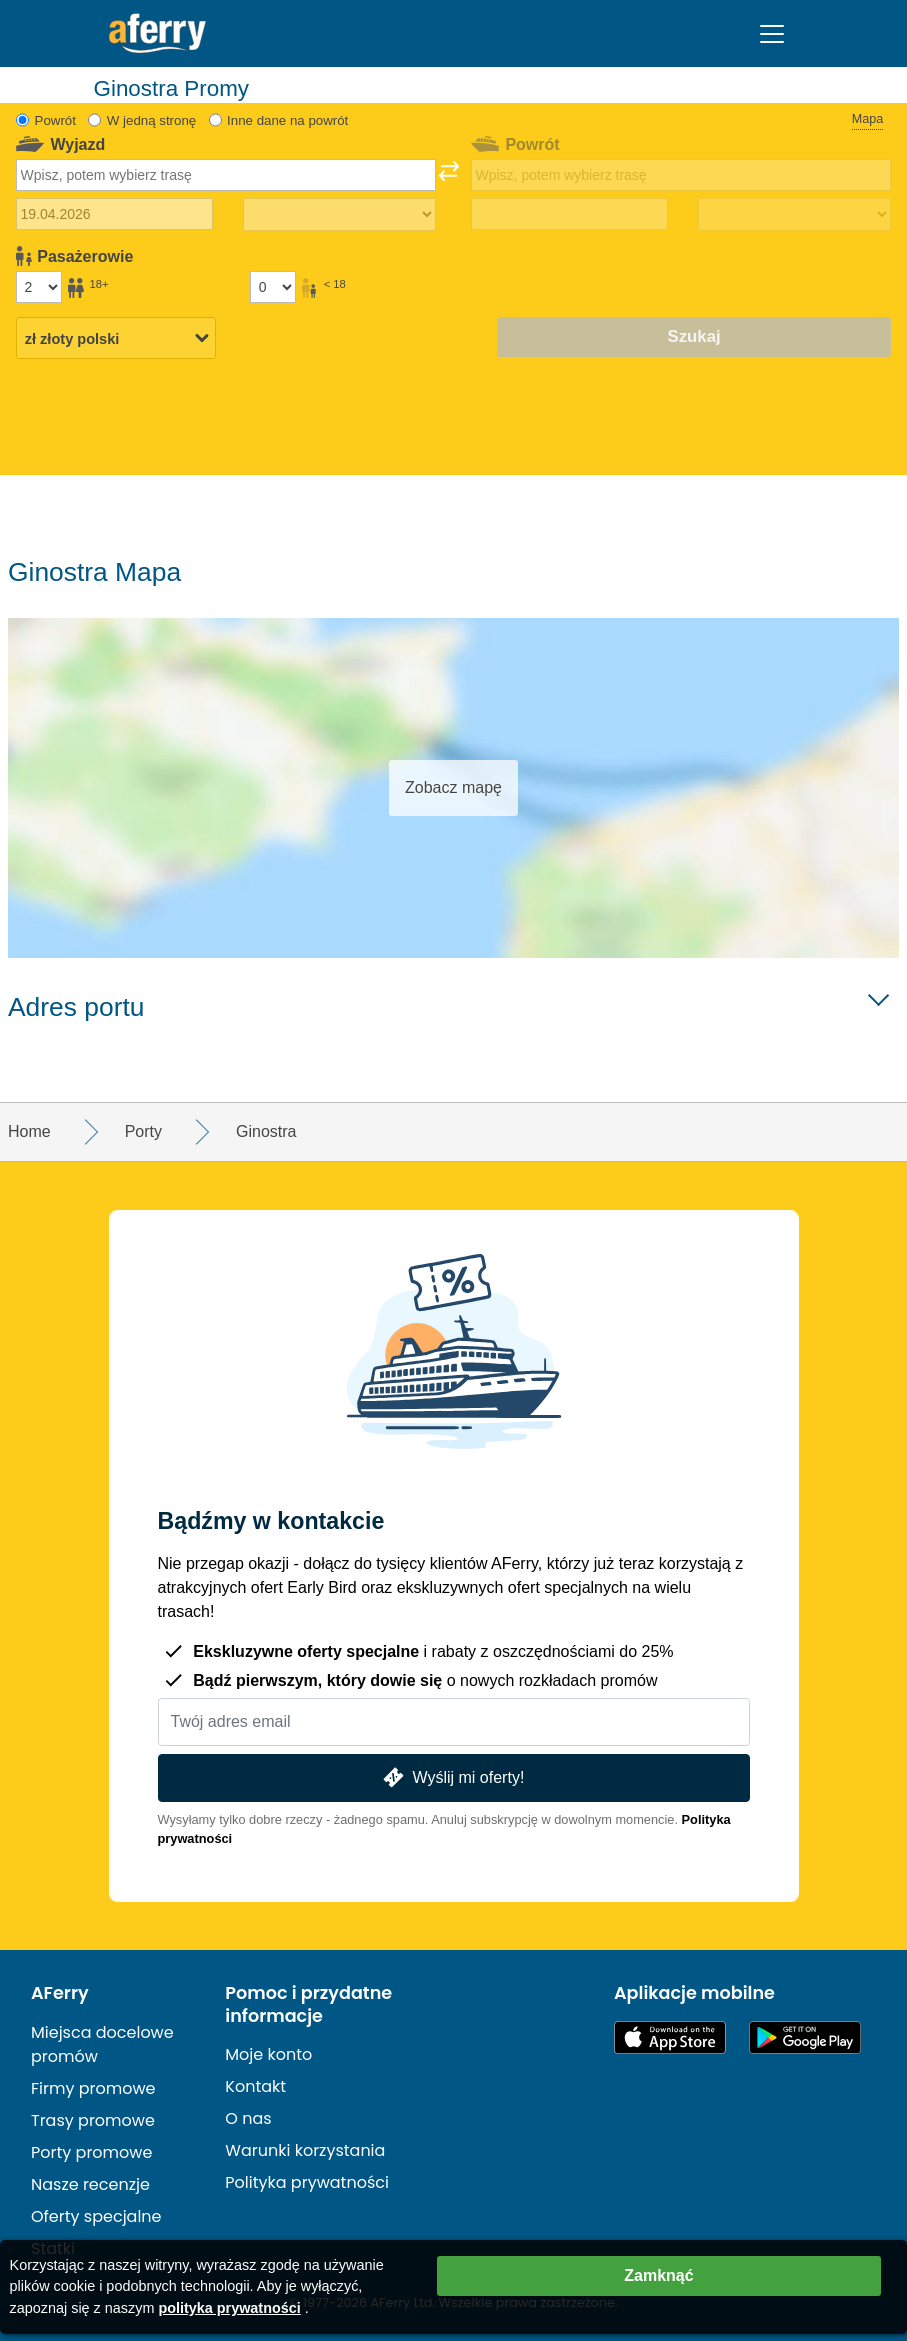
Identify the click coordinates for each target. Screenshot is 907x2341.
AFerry (60, 1993)
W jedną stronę (151, 120)
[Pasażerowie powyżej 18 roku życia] (39, 287)
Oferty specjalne (96, 2216)
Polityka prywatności (307, 2182)
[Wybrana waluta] (116, 339)
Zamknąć (658, 2275)
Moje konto (268, 2054)
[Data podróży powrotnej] (569, 214)
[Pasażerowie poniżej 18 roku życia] (273, 287)
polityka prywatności (229, 2308)
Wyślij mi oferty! (452, 1777)
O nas (248, 2118)
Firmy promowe (93, 2088)
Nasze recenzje (90, 2184)
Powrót (55, 120)
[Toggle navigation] (772, 34)
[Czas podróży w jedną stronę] (339, 215)
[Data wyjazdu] (114, 214)
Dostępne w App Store (670, 2037)
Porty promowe (91, 2152)
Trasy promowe (93, 2120)
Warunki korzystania (305, 2150)
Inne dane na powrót (287, 120)
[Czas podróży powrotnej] (794, 215)
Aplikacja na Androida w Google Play (805, 2037)
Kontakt (255, 2086)
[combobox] (226, 175)
